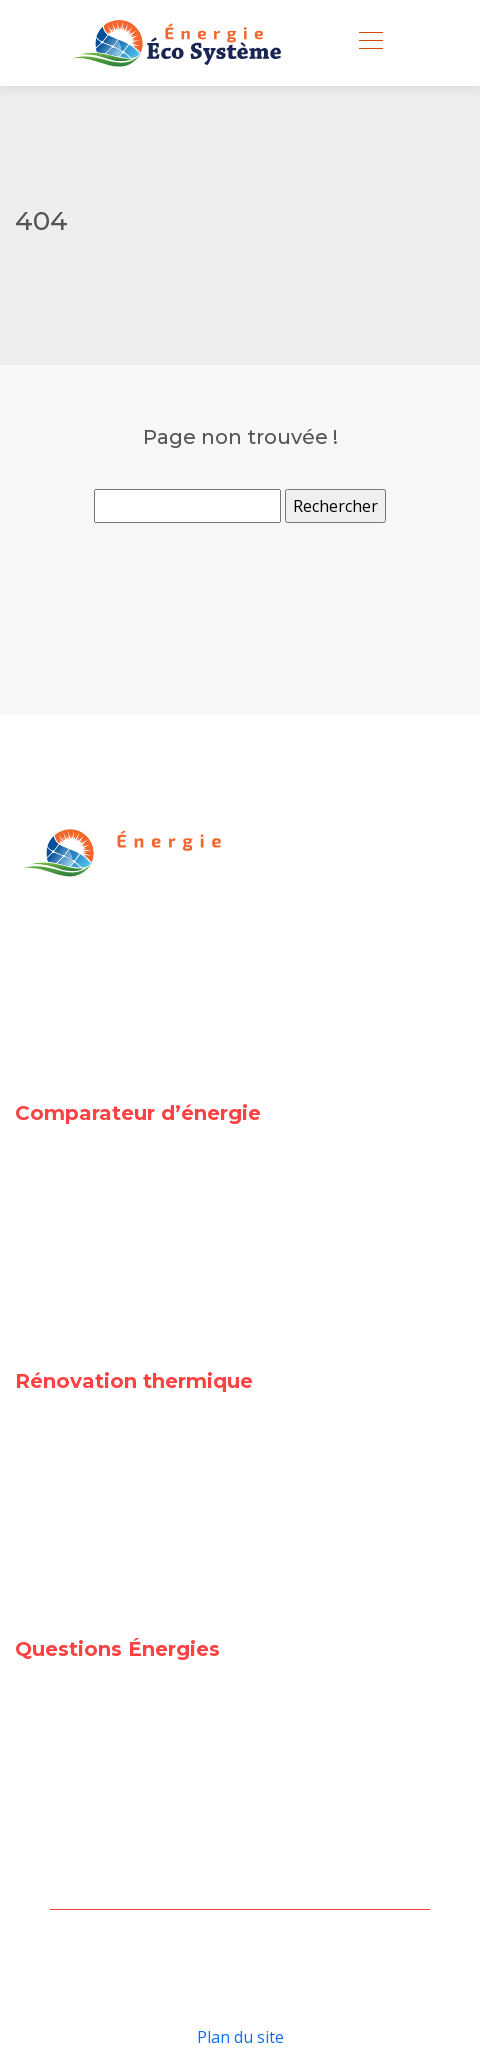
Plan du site (240, 2037)
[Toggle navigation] (370, 43)
